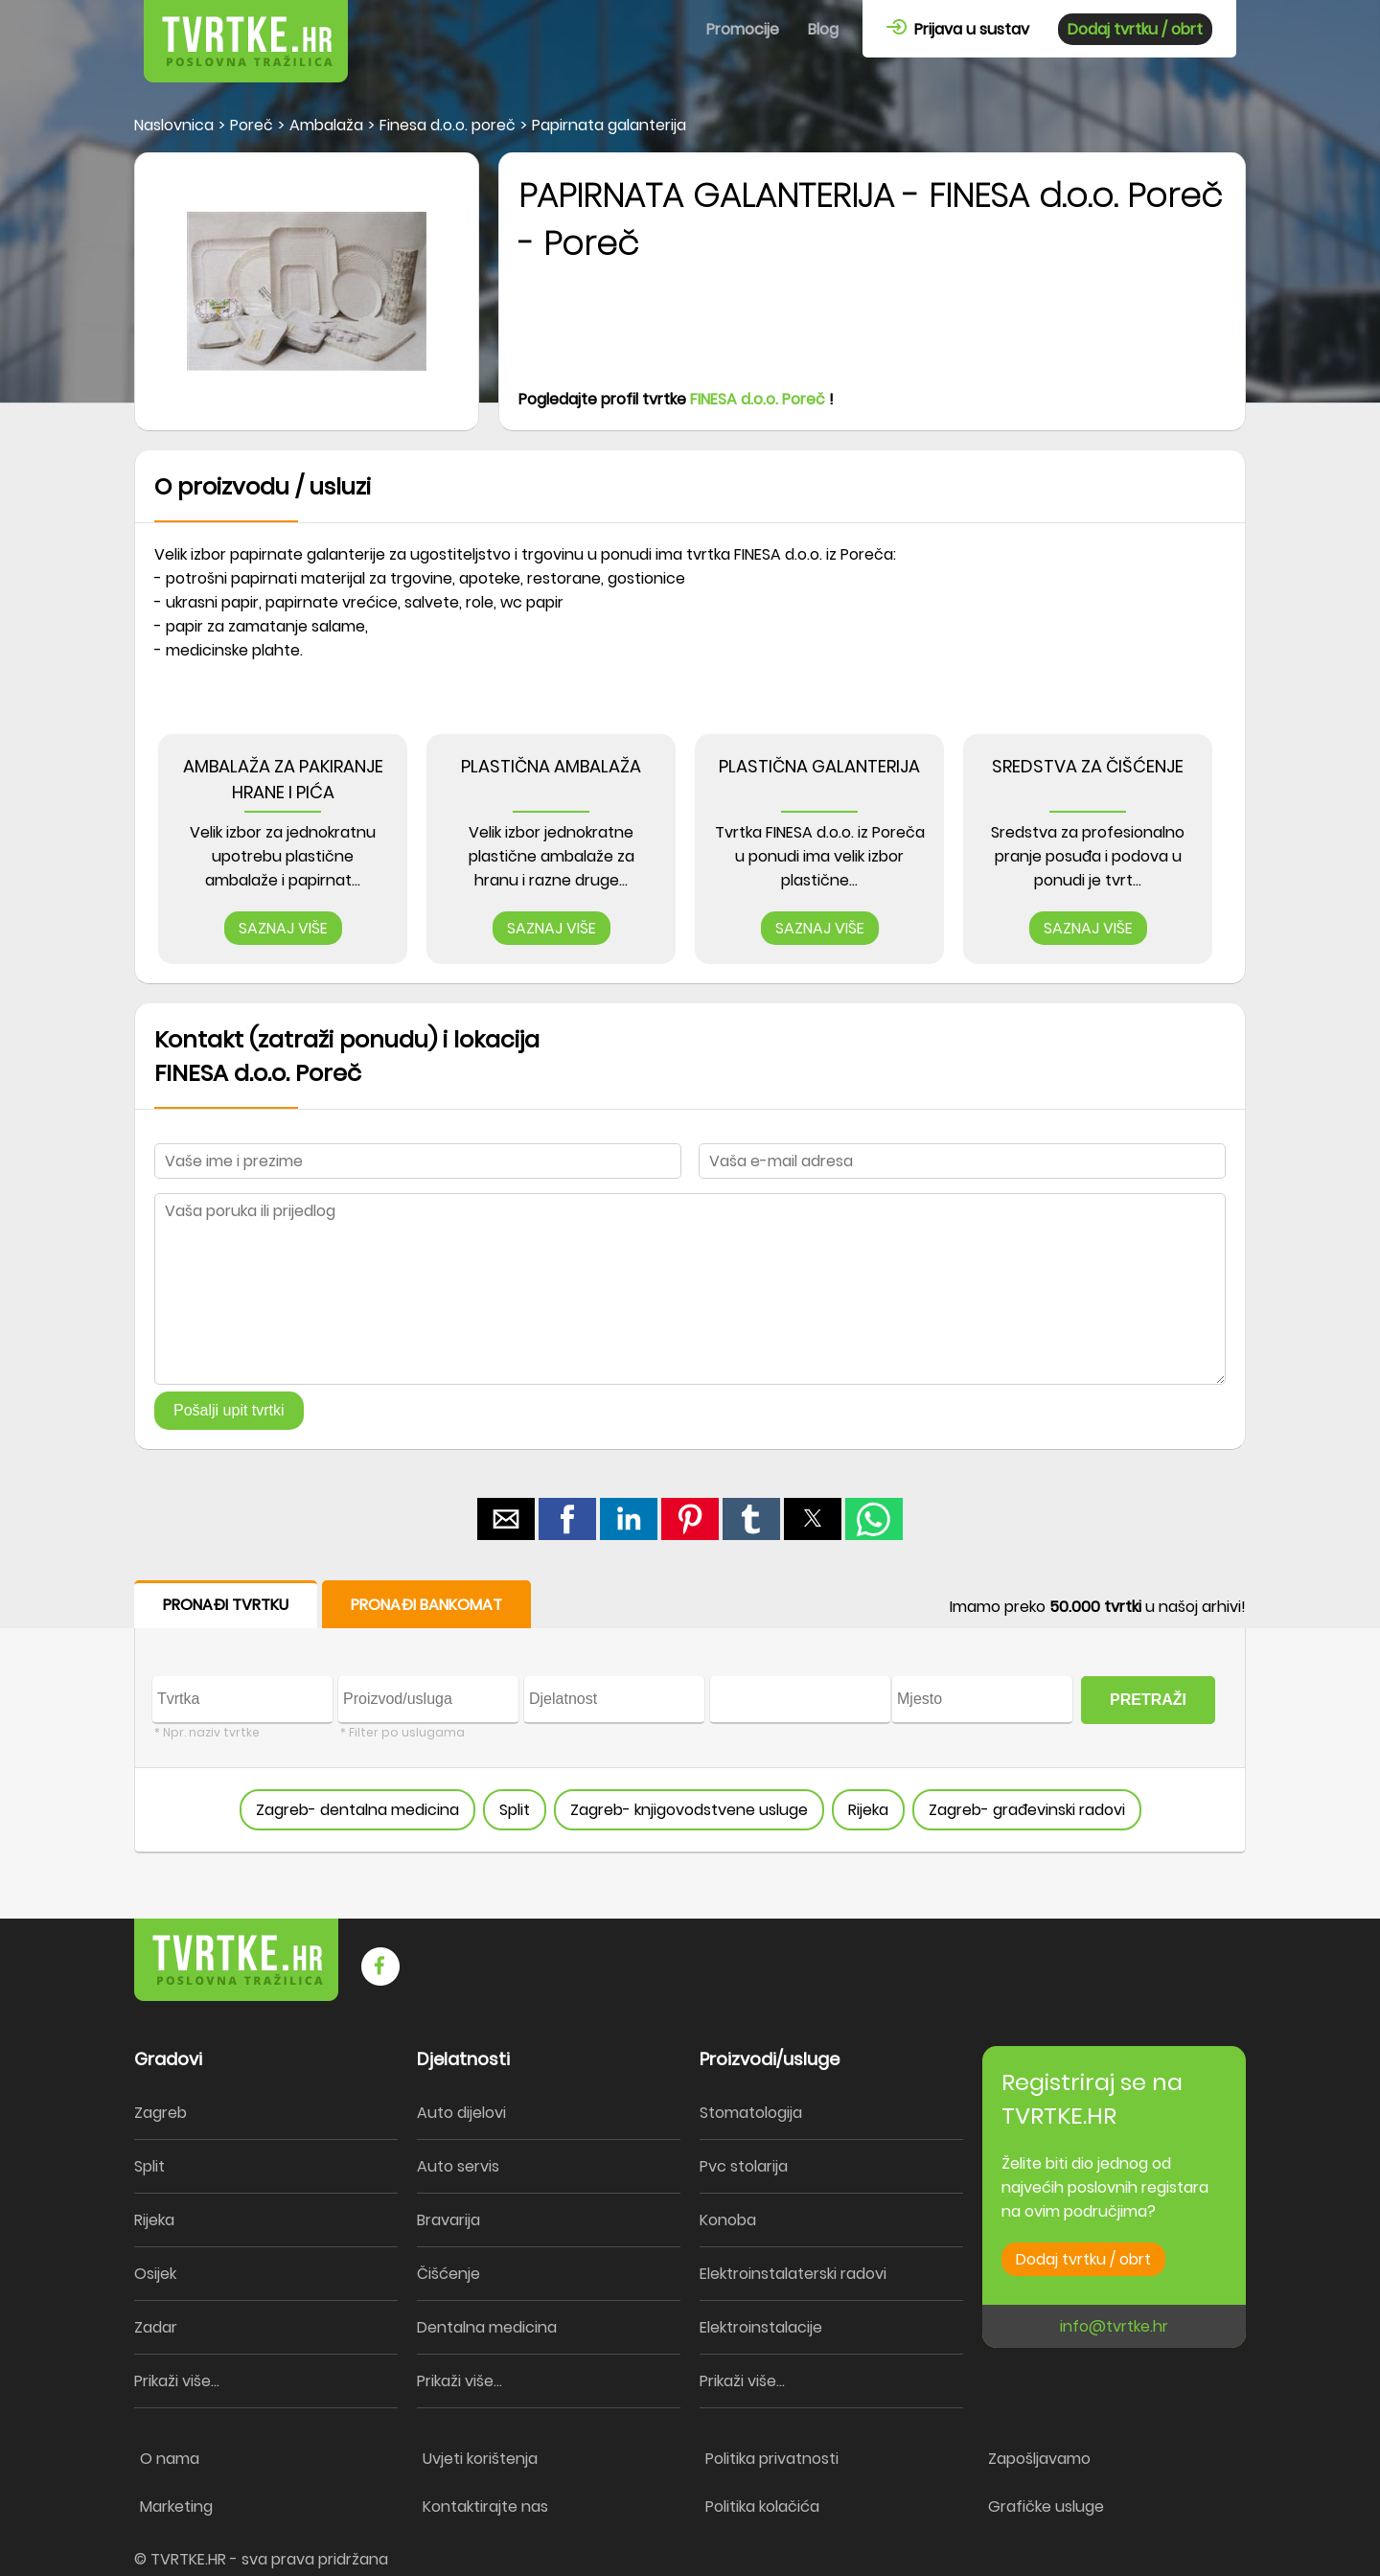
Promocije (742, 29)
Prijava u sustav (957, 29)
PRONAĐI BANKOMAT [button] (426, 1605)
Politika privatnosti (772, 2459)
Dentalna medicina (487, 2327)
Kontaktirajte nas (485, 2507)
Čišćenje (448, 2274)
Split (514, 1810)
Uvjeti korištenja (480, 2459)
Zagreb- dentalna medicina (357, 1810)
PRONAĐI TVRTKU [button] (225, 1605)
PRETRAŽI (1148, 1699)
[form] (690, 1716)
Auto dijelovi (461, 2113)
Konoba (728, 2220)
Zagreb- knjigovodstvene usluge (689, 1810)
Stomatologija (751, 2113)
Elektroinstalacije (761, 2327)
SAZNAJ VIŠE (283, 928)
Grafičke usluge (1046, 2507)
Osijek (155, 2274)
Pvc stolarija (744, 2166)
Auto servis (458, 2166)
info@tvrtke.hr (1114, 2326)
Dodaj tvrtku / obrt (1135, 29)
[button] (506, 1519)
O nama (169, 2459)
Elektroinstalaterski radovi (793, 2274)
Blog (823, 29)
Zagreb (160, 2113)
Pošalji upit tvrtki (229, 1410)
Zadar (155, 2327)
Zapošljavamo (1039, 2459)
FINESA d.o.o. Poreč (757, 399)
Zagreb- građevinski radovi (1027, 1810)
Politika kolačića (762, 2507)
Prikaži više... (176, 2381)
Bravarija (448, 2220)
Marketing (176, 2507)
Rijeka (868, 1810)
